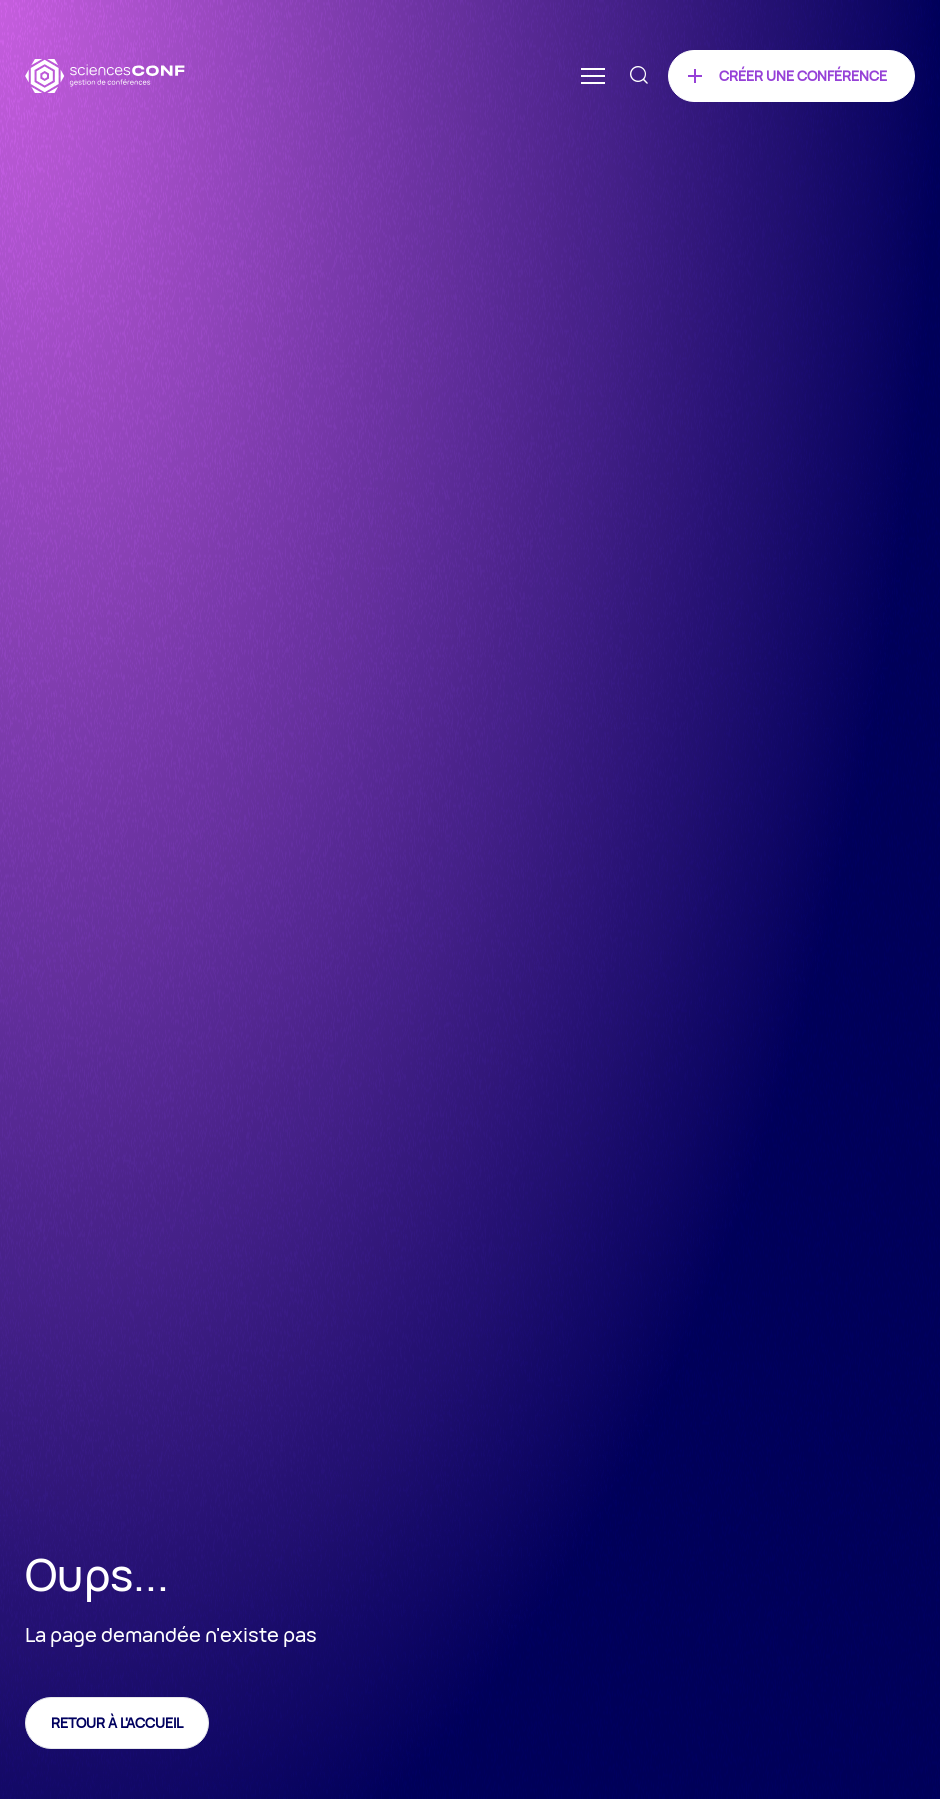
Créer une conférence (803, 75)
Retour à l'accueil (117, 1722)
